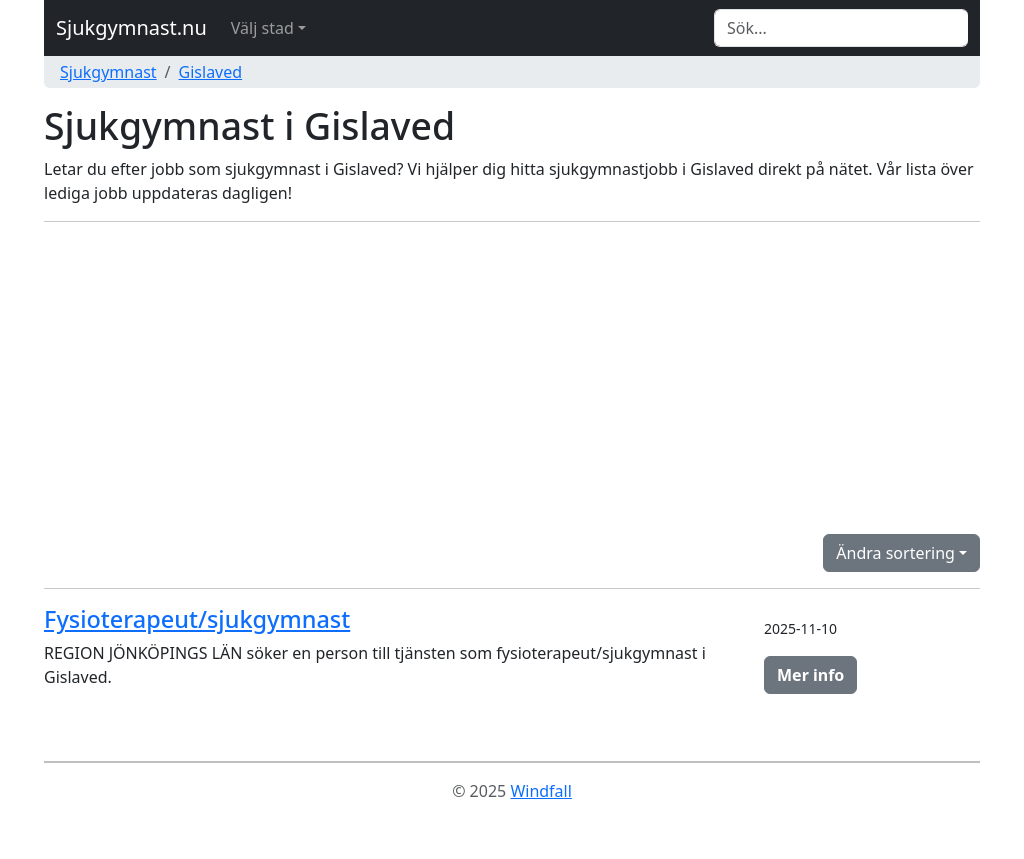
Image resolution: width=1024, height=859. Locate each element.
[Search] (841, 28)
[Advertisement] (512, 378)
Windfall (540, 791)
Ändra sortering (895, 553)
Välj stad (262, 28)
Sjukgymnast (108, 72)
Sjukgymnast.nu (131, 27)
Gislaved (211, 72)
